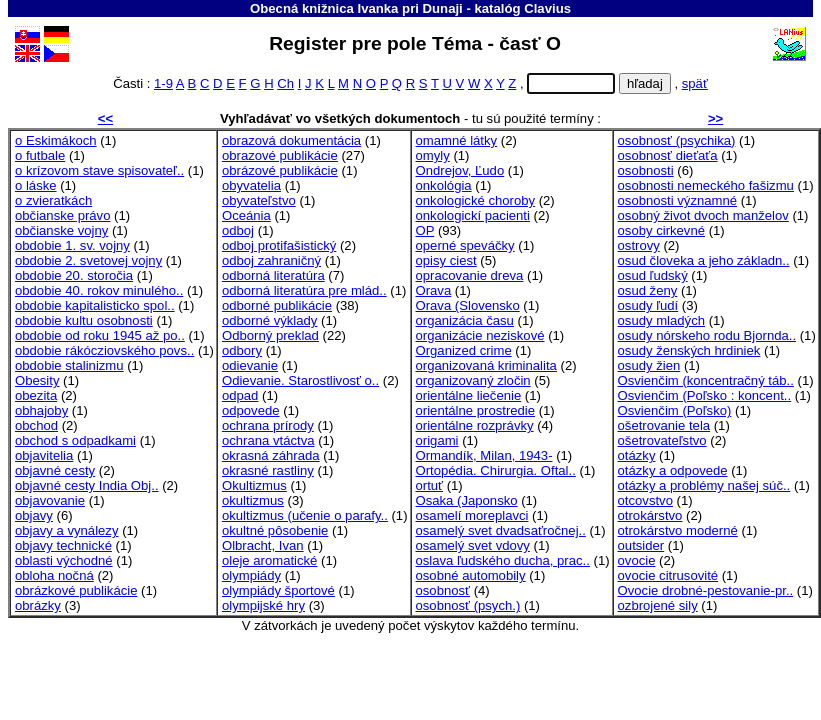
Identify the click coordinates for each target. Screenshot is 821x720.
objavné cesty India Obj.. (87, 485)
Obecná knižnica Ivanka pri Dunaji (356, 8)
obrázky (38, 605)
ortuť (430, 485)
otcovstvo (645, 500)
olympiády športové (278, 590)
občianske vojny (61, 230)
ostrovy (639, 245)
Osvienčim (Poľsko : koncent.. (705, 395)
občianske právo (62, 215)
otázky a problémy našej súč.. (704, 485)
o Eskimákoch (56, 140)
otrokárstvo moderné (678, 530)
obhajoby (41, 410)
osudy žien (649, 365)
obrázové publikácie (280, 170)
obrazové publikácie (280, 155)
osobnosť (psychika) (677, 140)
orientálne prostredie (476, 410)
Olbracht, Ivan (263, 545)
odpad (240, 395)
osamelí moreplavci (472, 515)
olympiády (251, 575)
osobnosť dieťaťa (668, 155)
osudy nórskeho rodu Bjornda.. (707, 335)
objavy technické (63, 545)
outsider (641, 545)
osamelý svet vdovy (473, 545)
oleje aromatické (269, 560)
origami (437, 440)
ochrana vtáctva (268, 440)
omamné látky (457, 140)
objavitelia (44, 455)
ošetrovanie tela (664, 425)
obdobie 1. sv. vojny (72, 245)
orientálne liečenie (469, 395)
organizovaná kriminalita (486, 365)
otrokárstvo (650, 515)
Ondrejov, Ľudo (460, 170)
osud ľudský (653, 275)
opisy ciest (446, 260)
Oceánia (246, 215)
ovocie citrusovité (668, 575)
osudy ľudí (648, 305)
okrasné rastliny (268, 470)
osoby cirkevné (661, 230)
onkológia (444, 185)
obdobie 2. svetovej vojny (88, 260)
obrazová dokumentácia (291, 140)
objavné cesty (55, 470)
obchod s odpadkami (75, 440)
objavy (34, 515)
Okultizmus (254, 485)
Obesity (37, 380)
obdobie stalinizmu (69, 365)
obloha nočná (54, 575)
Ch (285, 83)
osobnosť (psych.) (468, 605)
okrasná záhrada (271, 455)
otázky (637, 455)
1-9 (163, 83)
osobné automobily (471, 575)
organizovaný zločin (473, 380)
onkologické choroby (476, 200)
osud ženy (648, 290)
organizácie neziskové (480, 335)
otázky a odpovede (673, 470)
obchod (36, 425)
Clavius (547, 8)
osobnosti (646, 170)
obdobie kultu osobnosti (84, 320)
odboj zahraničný (271, 260)
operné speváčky (465, 245)
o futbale (40, 155)
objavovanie (50, 500)
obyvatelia (251, 185)
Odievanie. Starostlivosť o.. (300, 380)
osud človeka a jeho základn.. (704, 260)
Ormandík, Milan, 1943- (484, 455)
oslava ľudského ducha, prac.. (503, 560)
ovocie (637, 560)
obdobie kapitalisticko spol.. (95, 305)
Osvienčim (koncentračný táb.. (706, 380)
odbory (242, 350)
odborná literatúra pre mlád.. (304, 290)
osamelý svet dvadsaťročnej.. (501, 530)
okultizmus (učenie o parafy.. (305, 515)
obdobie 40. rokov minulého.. (99, 290)
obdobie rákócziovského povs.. (104, 350)
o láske (36, 185)
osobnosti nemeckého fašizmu (706, 185)
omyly (433, 155)
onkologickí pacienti (473, 215)
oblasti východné (64, 560)
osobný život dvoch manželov (703, 215)
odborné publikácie (277, 305)
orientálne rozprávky (475, 425)
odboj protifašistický (279, 245)
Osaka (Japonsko (467, 500)
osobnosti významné (678, 200)
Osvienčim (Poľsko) (675, 410)
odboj (238, 230)
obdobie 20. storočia (74, 275)
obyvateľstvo (259, 200)
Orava (434, 290)
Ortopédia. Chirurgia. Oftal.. (496, 470)
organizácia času (465, 320)
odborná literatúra (273, 275)
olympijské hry (263, 605)
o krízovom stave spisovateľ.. (99, 170)
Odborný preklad (270, 335)
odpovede (251, 410)
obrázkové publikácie (76, 590)
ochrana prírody (268, 425)
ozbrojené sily (658, 605)
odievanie (250, 365)
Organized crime (464, 350)
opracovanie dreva (470, 275)
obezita (36, 395)
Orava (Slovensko (468, 305)
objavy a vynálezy (66, 530)
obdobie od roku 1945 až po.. (100, 335)
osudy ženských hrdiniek (689, 350)
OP (425, 230)
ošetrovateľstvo (662, 440)
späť (695, 83)
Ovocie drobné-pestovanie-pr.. (706, 590)
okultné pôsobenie (275, 530)
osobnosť (443, 590)
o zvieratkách (53, 200)
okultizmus (253, 500)
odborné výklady (269, 320)
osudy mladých (661, 320)
